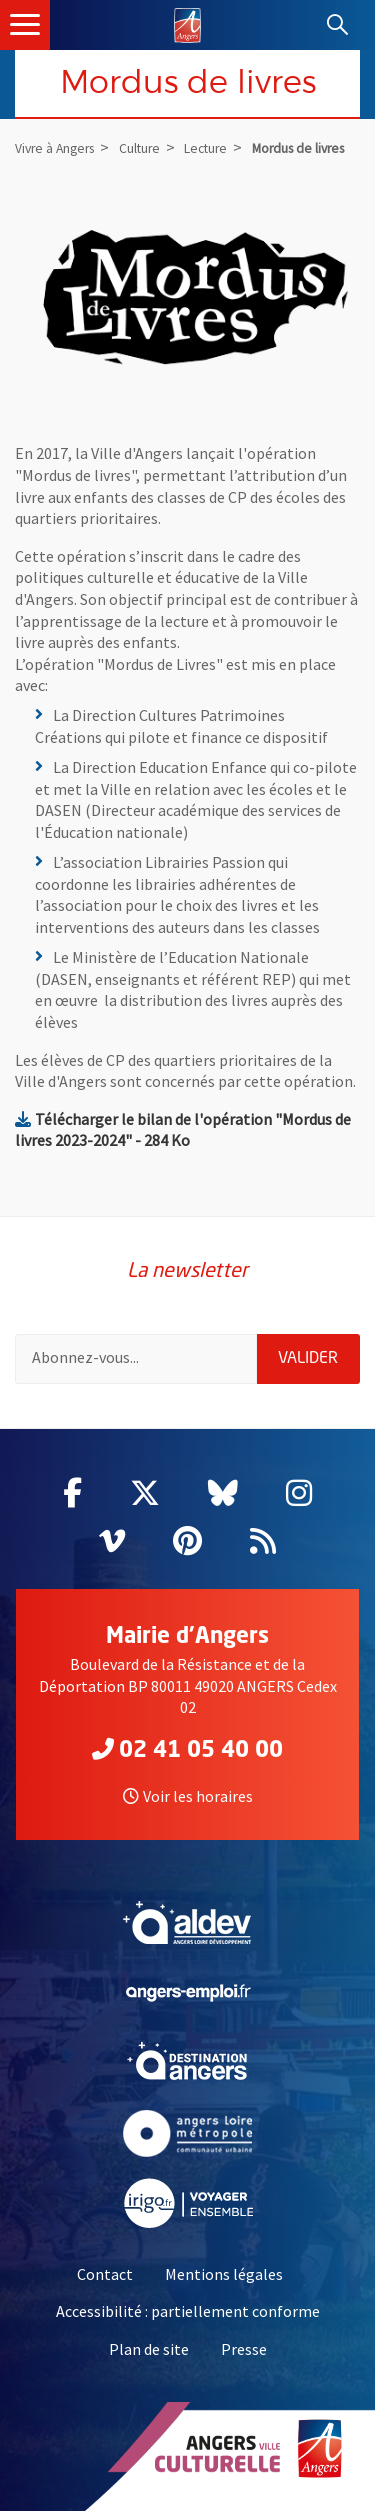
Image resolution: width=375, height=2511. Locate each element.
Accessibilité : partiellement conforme (188, 2311)
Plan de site (149, 2349)
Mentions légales (224, 2274)
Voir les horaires (188, 1796)
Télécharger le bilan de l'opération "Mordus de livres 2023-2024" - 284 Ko (183, 1130)
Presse (244, 2349)
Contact (105, 2274)
